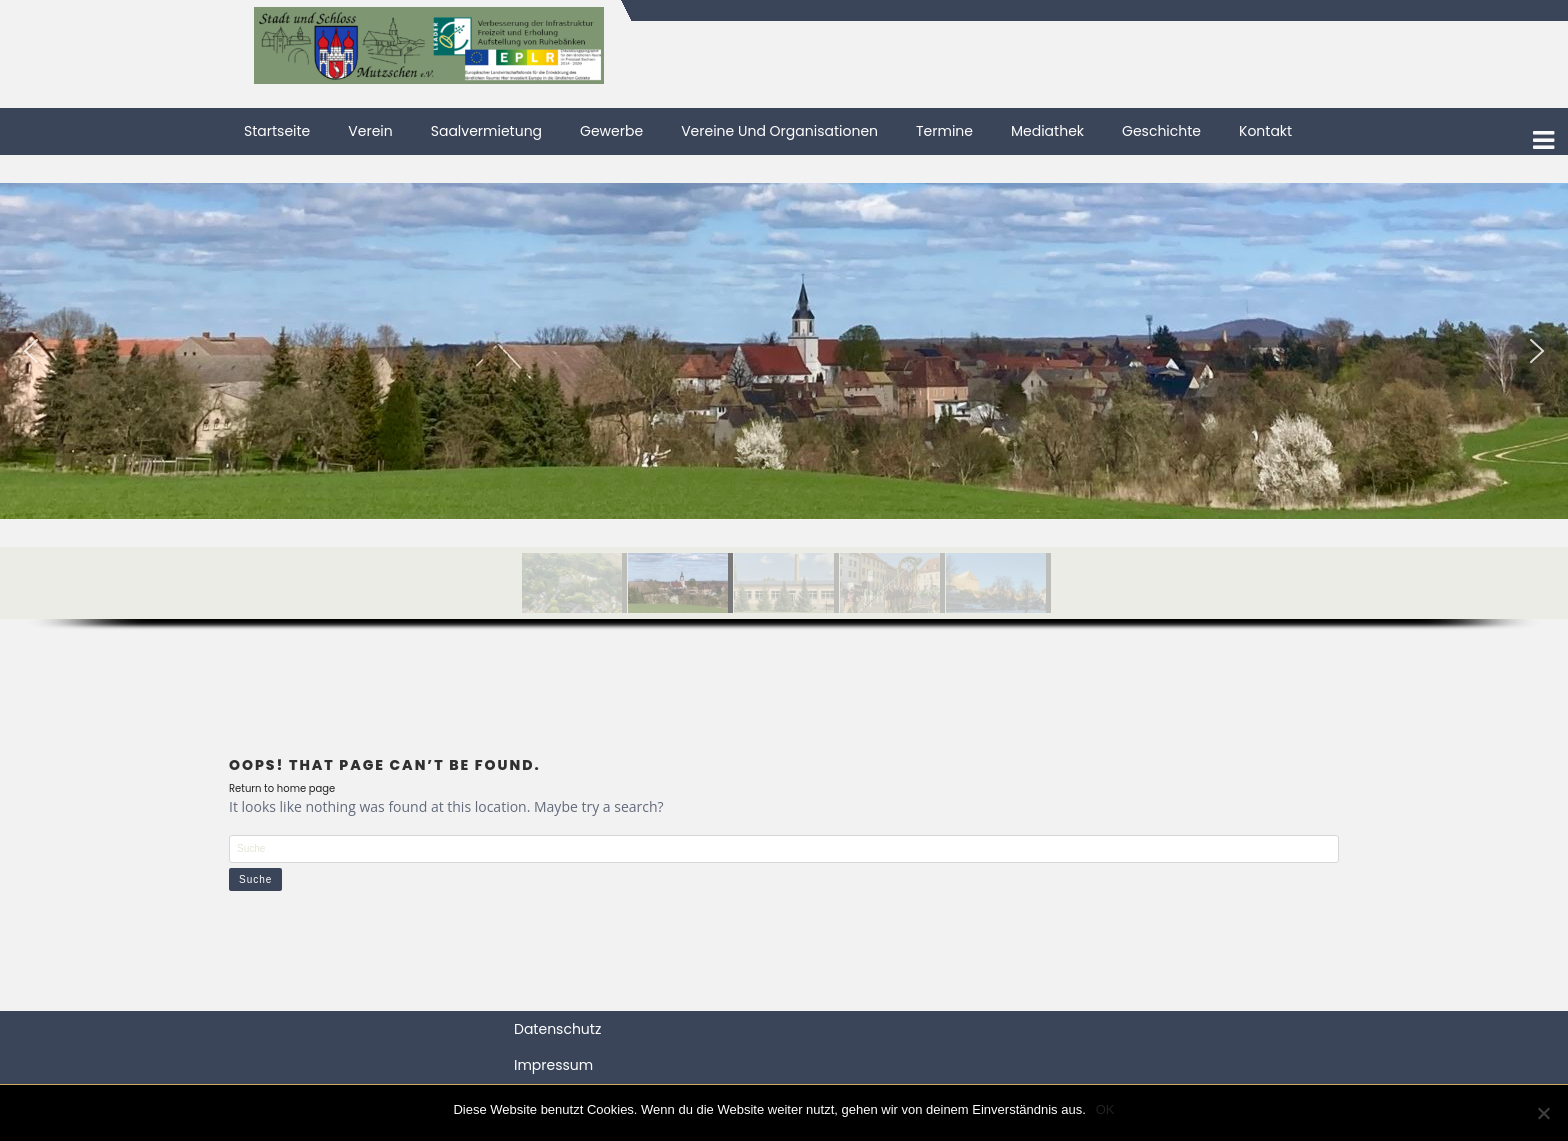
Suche (255, 879)
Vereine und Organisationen (779, 131)
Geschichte (1161, 131)
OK (1105, 1109)
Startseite (277, 131)
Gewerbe (611, 131)
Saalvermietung (486, 131)
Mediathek (1047, 131)
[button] (31, 351)
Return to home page (282, 788)
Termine (944, 131)
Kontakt (1265, 131)
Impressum (553, 1065)
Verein (370, 131)
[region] (784, 422)
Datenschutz (557, 1029)
